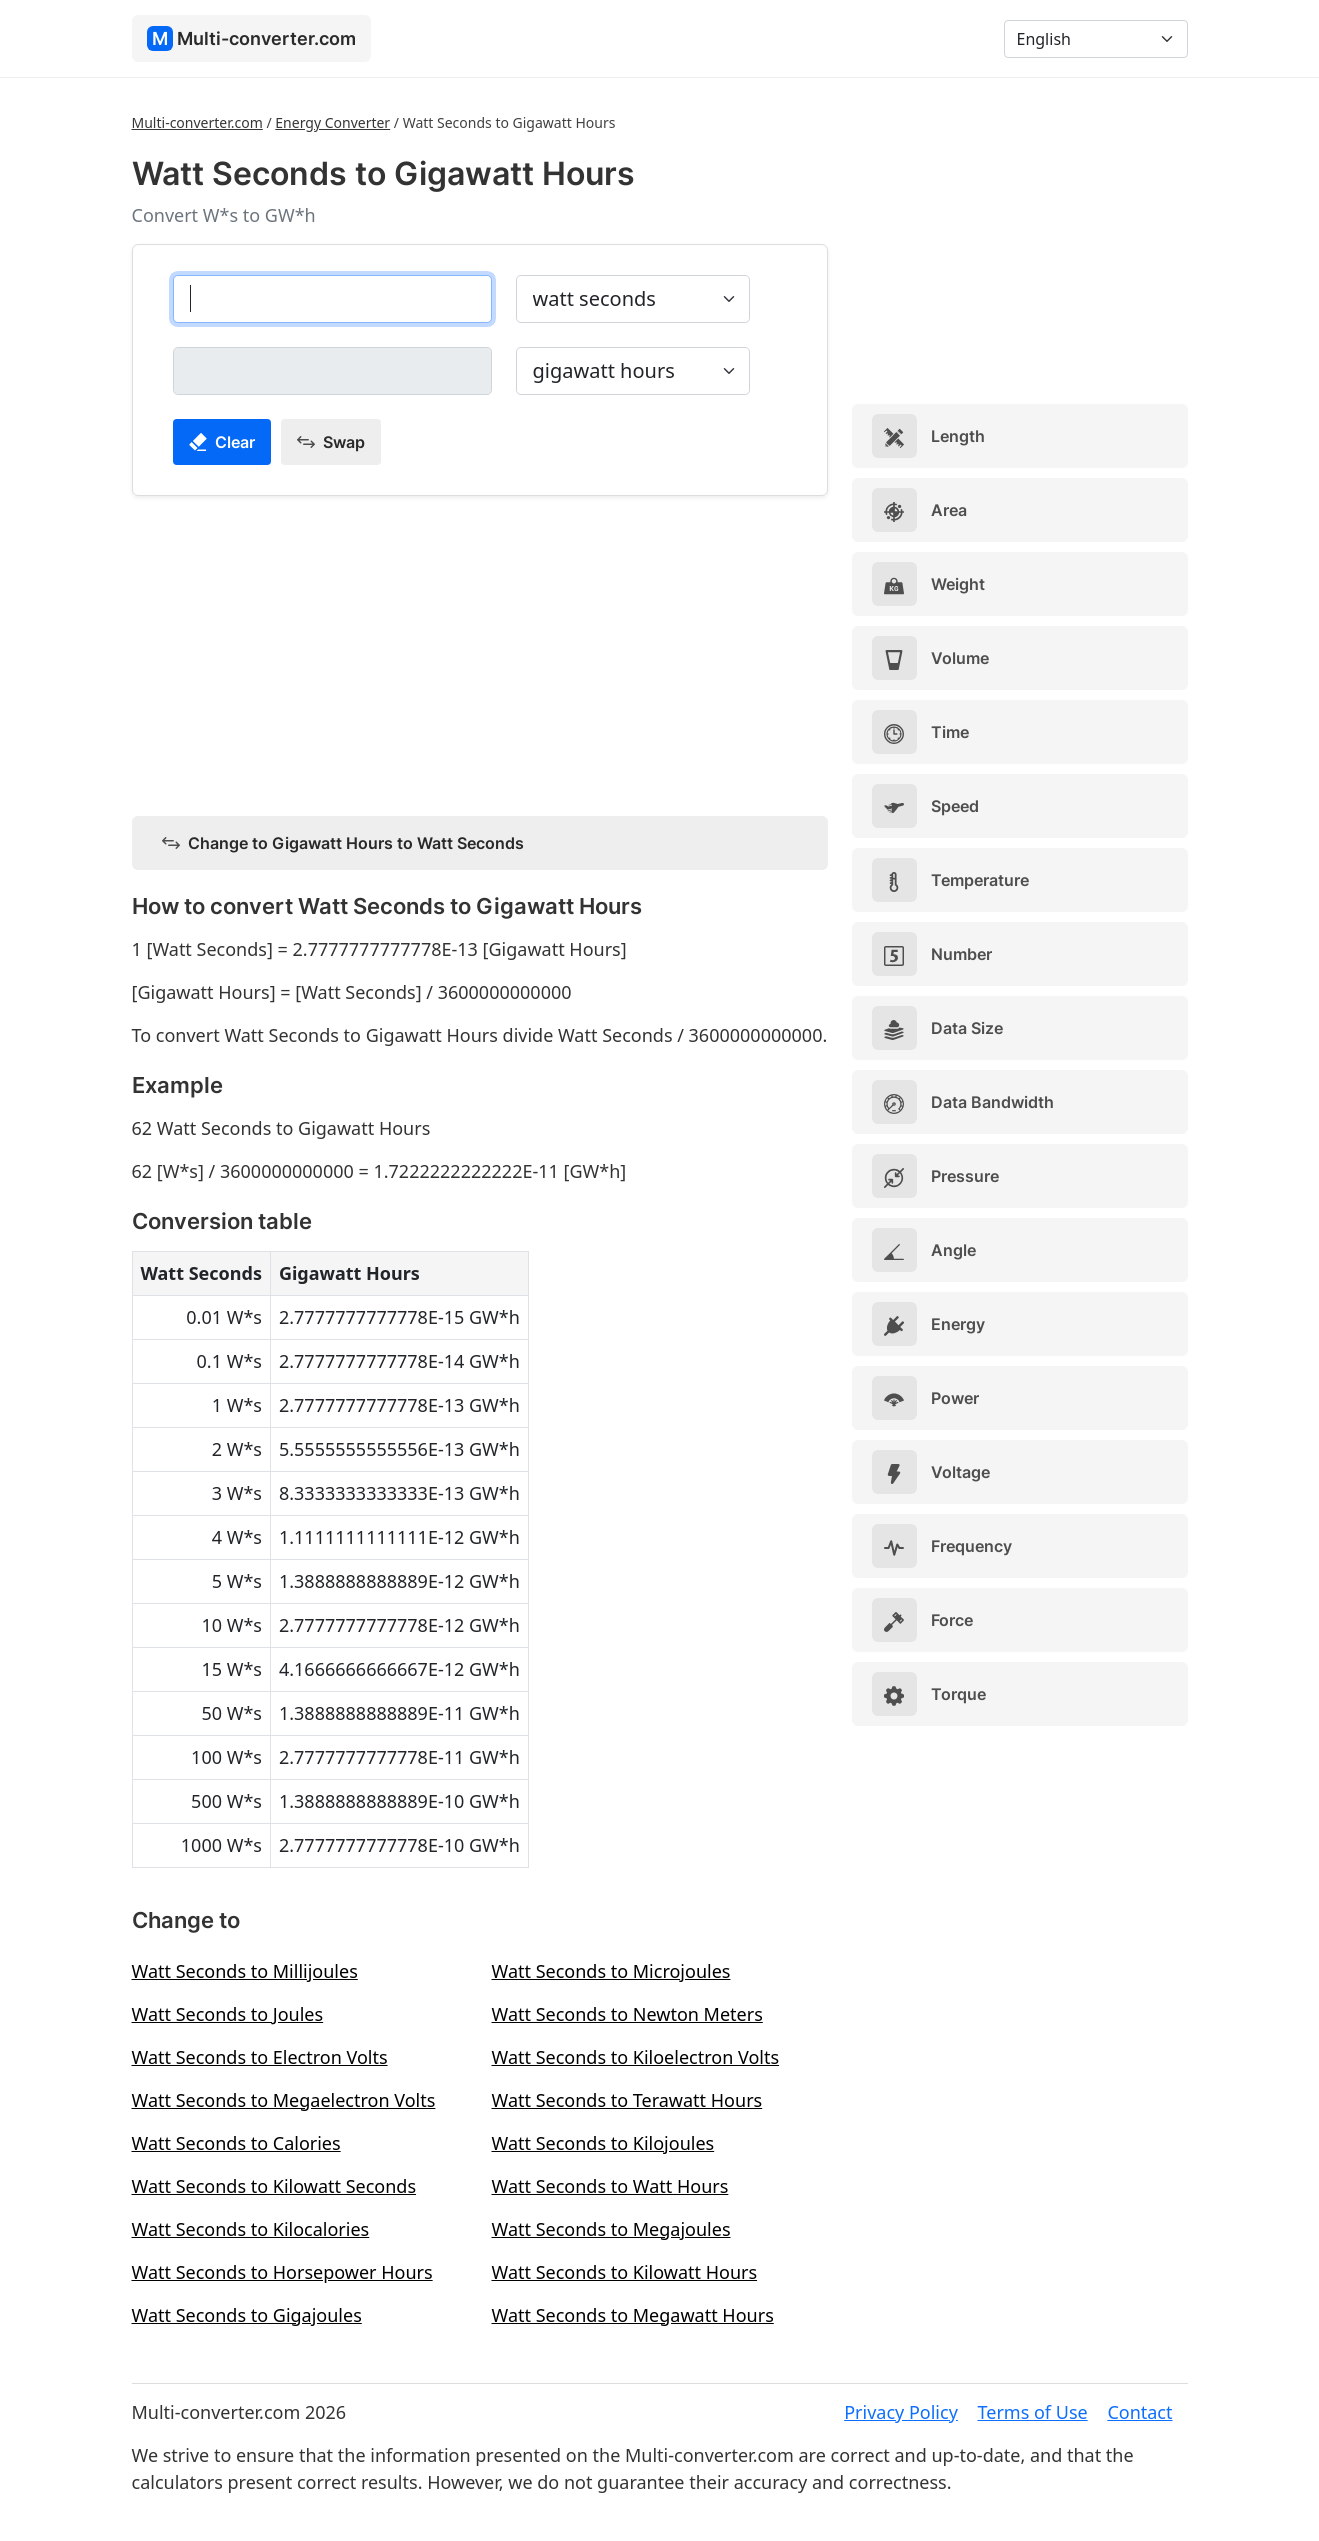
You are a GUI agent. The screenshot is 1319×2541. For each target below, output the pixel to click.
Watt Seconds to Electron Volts (260, 2057)
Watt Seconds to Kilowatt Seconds (274, 2186)
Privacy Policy (901, 2412)
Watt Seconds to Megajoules (611, 2229)
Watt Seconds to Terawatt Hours (627, 2100)
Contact (1139, 2412)
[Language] (1096, 39)
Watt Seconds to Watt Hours (610, 2186)
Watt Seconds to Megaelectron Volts (284, 2100)
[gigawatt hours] (332, 371)
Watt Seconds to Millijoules (245, 1971)
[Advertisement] (480, 652)
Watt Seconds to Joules (228, 2014)
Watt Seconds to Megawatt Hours (633, 2315)
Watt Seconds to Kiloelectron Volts (636, 2057)
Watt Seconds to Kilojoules (603, 2143)
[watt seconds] (332, 299)
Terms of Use (1033, 2412)
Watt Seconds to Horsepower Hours (282, 2272)
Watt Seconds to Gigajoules (247, 2315)
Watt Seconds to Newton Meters (627, 2014)
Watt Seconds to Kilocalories (251, 2229)
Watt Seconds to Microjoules (611, 1971)
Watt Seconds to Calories (236, 2143)
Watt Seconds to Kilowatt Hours (625, 2272)
